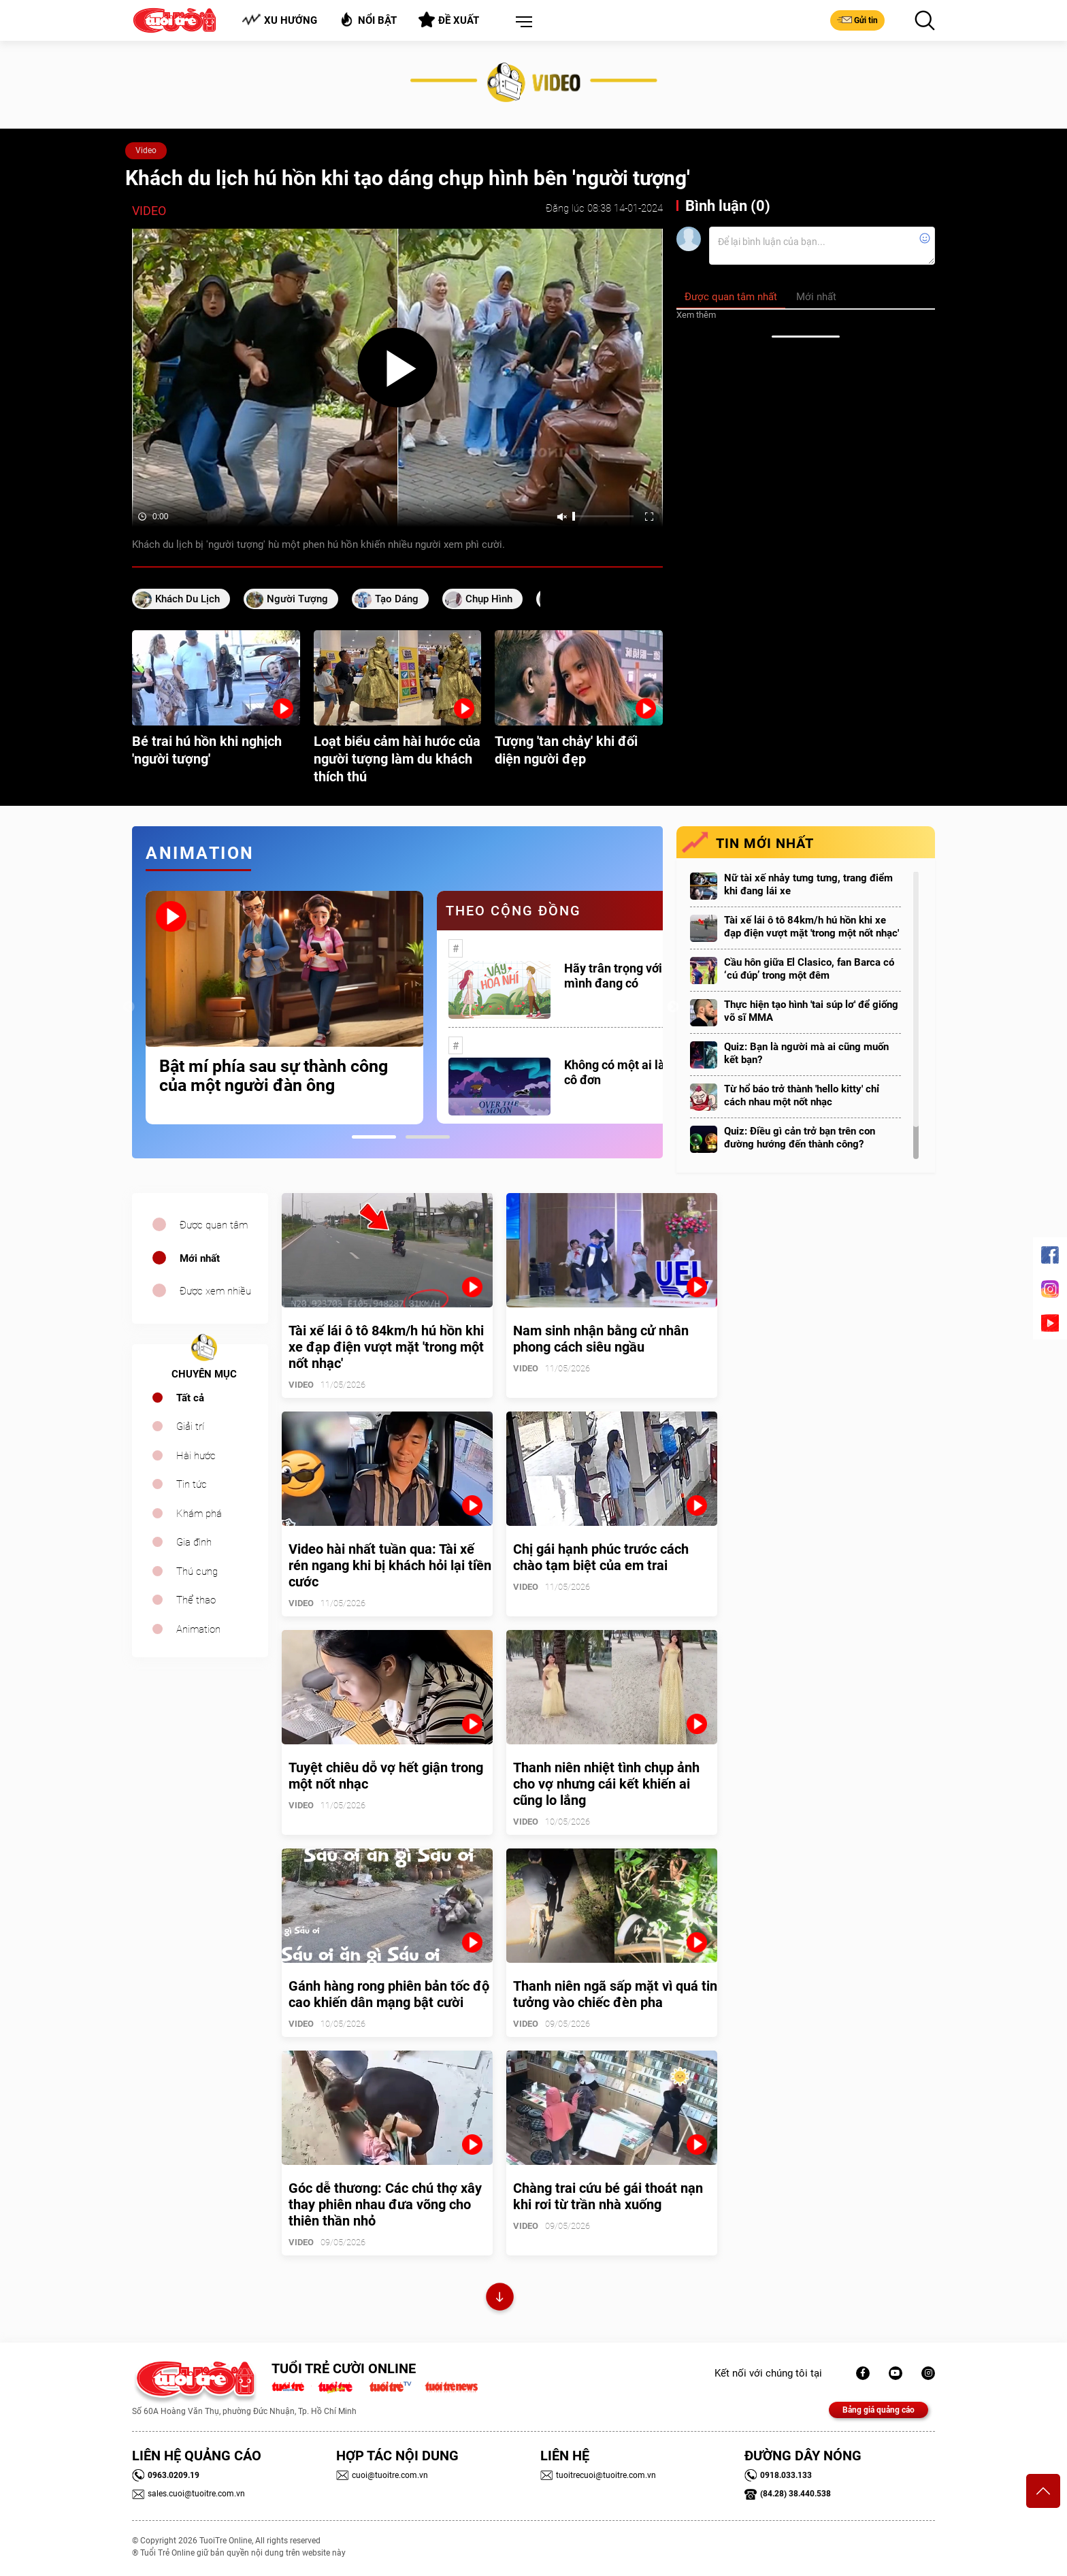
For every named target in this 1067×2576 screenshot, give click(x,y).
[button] (521, 22)
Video (146, 150)
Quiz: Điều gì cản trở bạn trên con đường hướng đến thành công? (799, 1137)
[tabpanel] (284, 1007)
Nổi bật (368, 19)
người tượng (297, 599)
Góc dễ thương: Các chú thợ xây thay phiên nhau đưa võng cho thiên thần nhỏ (385, 2204)
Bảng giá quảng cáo (878, 2410)
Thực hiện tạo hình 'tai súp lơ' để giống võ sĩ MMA (811, 1011)
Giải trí (190, 1426)
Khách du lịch (187, 599)
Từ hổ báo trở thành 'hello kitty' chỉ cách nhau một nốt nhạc (801, 1095)
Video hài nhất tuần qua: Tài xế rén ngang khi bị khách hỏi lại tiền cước (390, 1565)
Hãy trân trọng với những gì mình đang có (638, 975)
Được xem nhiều (215, 1291)
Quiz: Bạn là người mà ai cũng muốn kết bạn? (806, 1053)
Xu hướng (279, 20)
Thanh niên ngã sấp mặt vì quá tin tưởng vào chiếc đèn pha (615, 1994)
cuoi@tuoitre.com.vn (382, 2475)
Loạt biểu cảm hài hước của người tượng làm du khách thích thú (397, 759)
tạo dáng (396, 599)
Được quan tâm (214, 1225)
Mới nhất (200, 1258)
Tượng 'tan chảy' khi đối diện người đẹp (566, 750)
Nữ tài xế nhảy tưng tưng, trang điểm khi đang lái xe (808, 884)
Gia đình (194, 1542)
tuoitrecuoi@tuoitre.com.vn (598, 2475)
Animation (198, 1629)
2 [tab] (428, 1137)
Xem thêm (696, 315)
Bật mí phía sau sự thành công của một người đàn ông (273, 1076)
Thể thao (196, 1600)
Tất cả (190, 1398)
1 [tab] (374, 1137)
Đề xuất (448, 20)
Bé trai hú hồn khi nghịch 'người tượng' (207, 750)
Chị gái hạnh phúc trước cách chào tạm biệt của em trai (601, 1557)
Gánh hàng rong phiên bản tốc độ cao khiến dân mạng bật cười (389, 1994)
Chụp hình (488, 599)
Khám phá (199, 1513)
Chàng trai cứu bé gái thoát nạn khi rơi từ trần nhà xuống (608, 2196)
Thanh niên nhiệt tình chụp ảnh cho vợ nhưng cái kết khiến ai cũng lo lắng (606, 1783)
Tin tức (191, 1484)
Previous (128, 1007)
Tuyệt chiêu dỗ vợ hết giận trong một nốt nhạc (386, 1775)
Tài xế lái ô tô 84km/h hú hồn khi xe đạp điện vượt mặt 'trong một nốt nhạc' (811, 926)
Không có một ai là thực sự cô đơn (636, 1072)
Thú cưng (197, 1571)
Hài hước (196, 1456)
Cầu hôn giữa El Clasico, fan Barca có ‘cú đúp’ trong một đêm (809, 968)
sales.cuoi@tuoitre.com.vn (188, 2493)
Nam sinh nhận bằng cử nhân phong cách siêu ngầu (601, 1338)
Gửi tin (857, 19)
